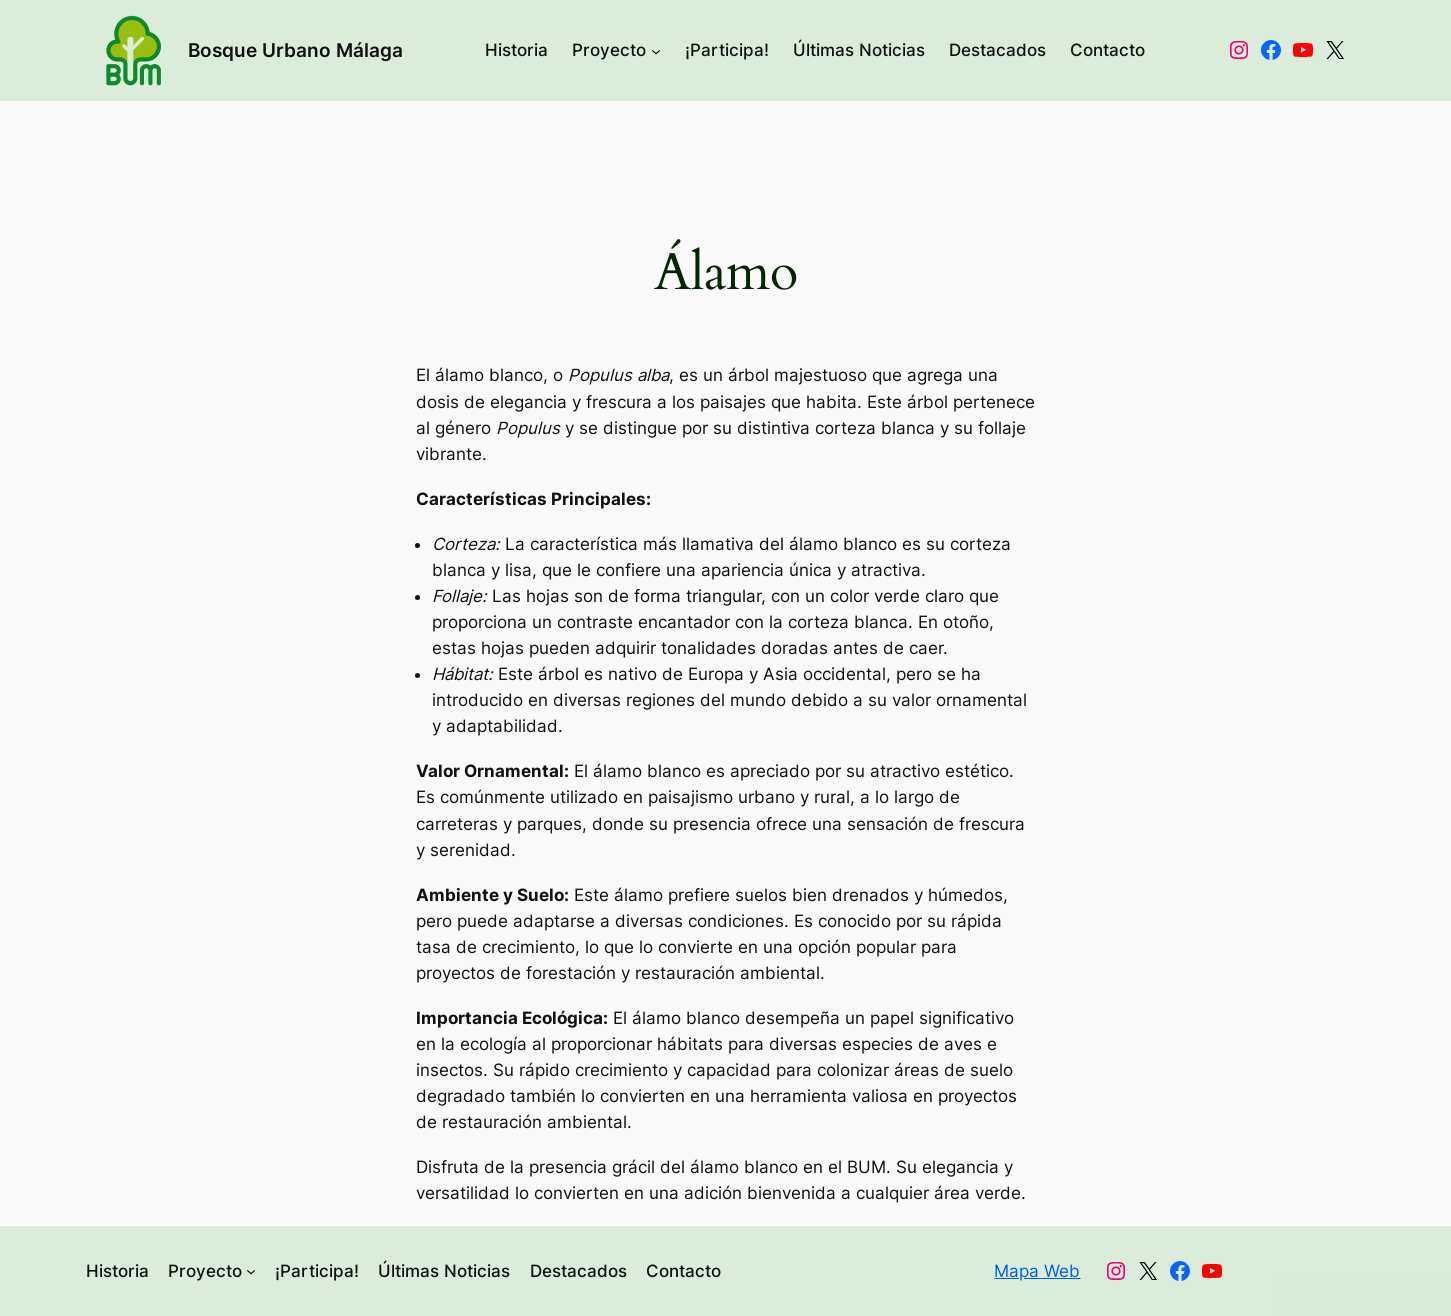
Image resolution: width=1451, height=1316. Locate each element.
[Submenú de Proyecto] (656, 50)
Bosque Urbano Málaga (295, 50)
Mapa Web (1037, 1271)
